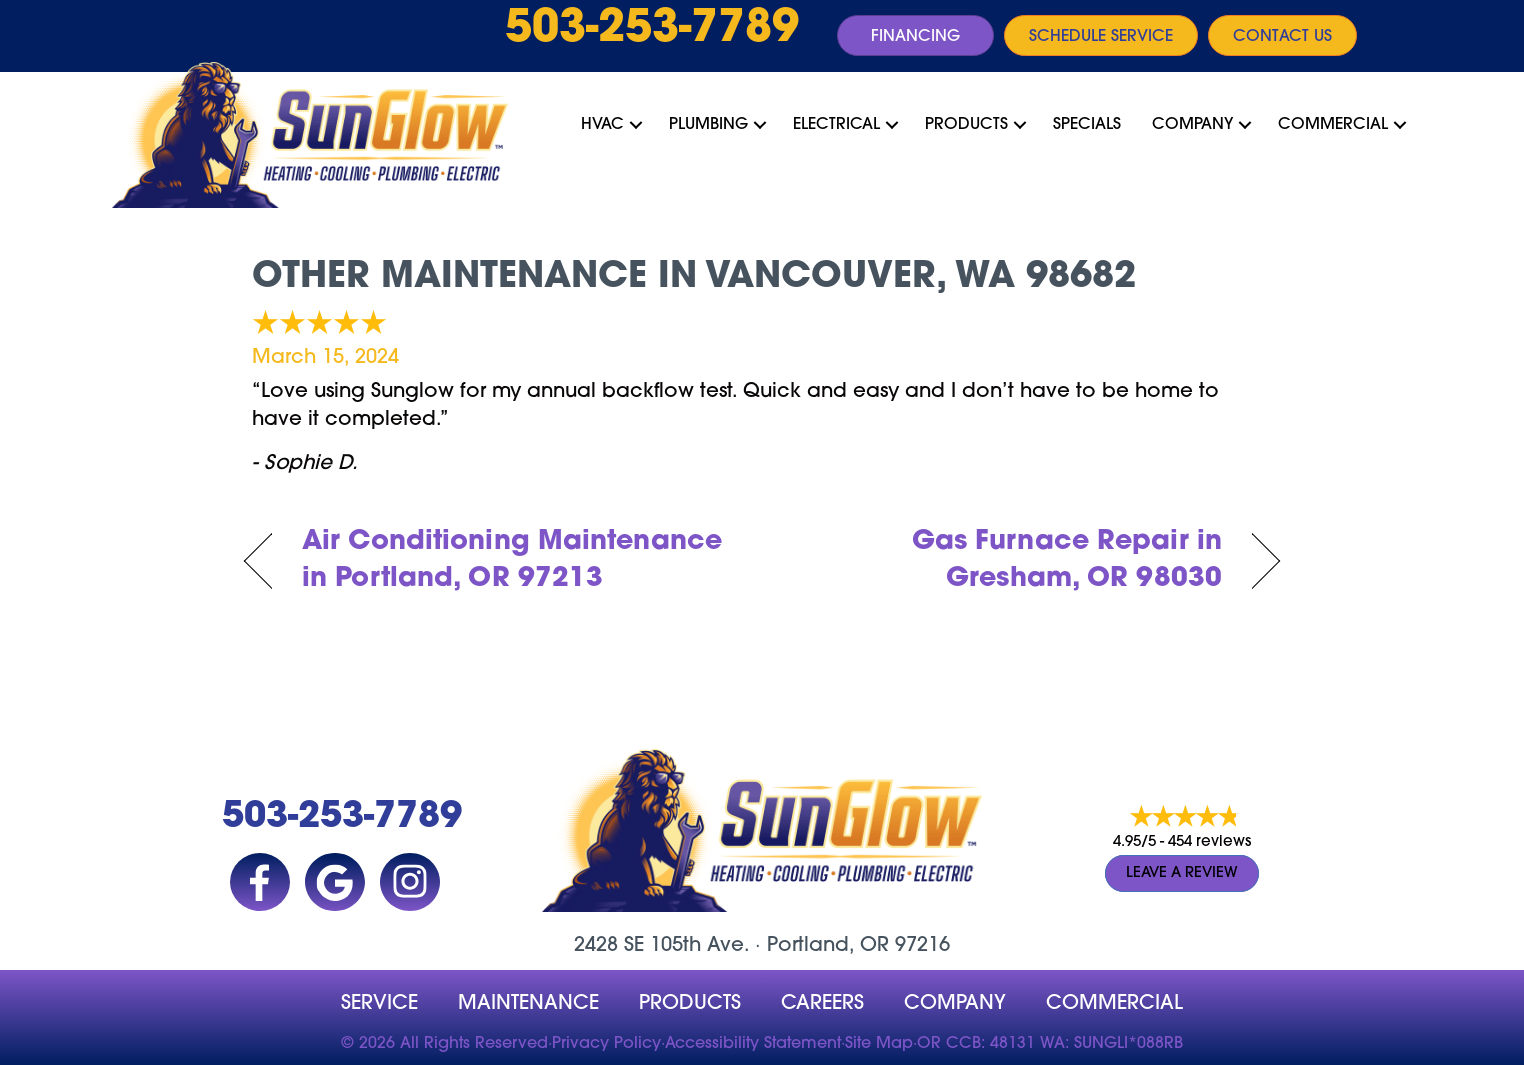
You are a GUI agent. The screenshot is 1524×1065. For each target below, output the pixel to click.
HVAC (602, 125)
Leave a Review (1182, 873)
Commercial (1333, 125)
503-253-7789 (652, 30)
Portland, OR (828, 946)
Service (379, 1004)
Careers (822, 1004)
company (955, 1004)
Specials (1087, 125)
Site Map (879, 1044)
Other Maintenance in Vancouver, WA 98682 (694, 278)
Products (966, 125)
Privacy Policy (606, 1044)
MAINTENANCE (528, 1004)
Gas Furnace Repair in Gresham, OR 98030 (1007, 561)
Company (1192, 125)
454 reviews (1209, 842)
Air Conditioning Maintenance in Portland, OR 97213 (512, 561)
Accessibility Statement (753, 1044)
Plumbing (708, 125)
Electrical (836, 125)
